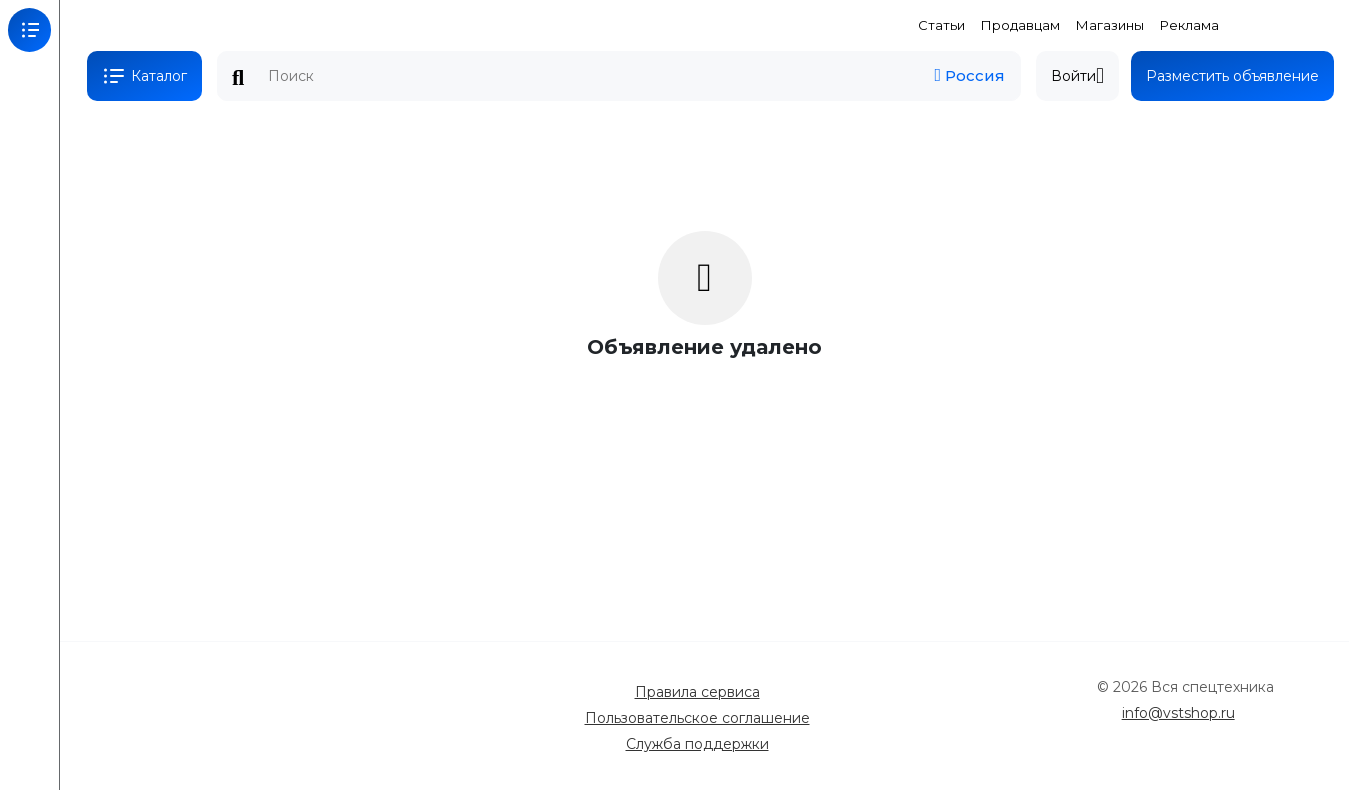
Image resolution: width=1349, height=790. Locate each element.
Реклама (1189, 25)
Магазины (1110, 25)
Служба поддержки (697, 744)
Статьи (941, 25)
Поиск (238, 78)
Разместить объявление (1232, 76)
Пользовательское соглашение (697, 718)
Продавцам (1020, 25)
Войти (1077, 76)
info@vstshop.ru (1178, 713)
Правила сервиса (697, 692)
